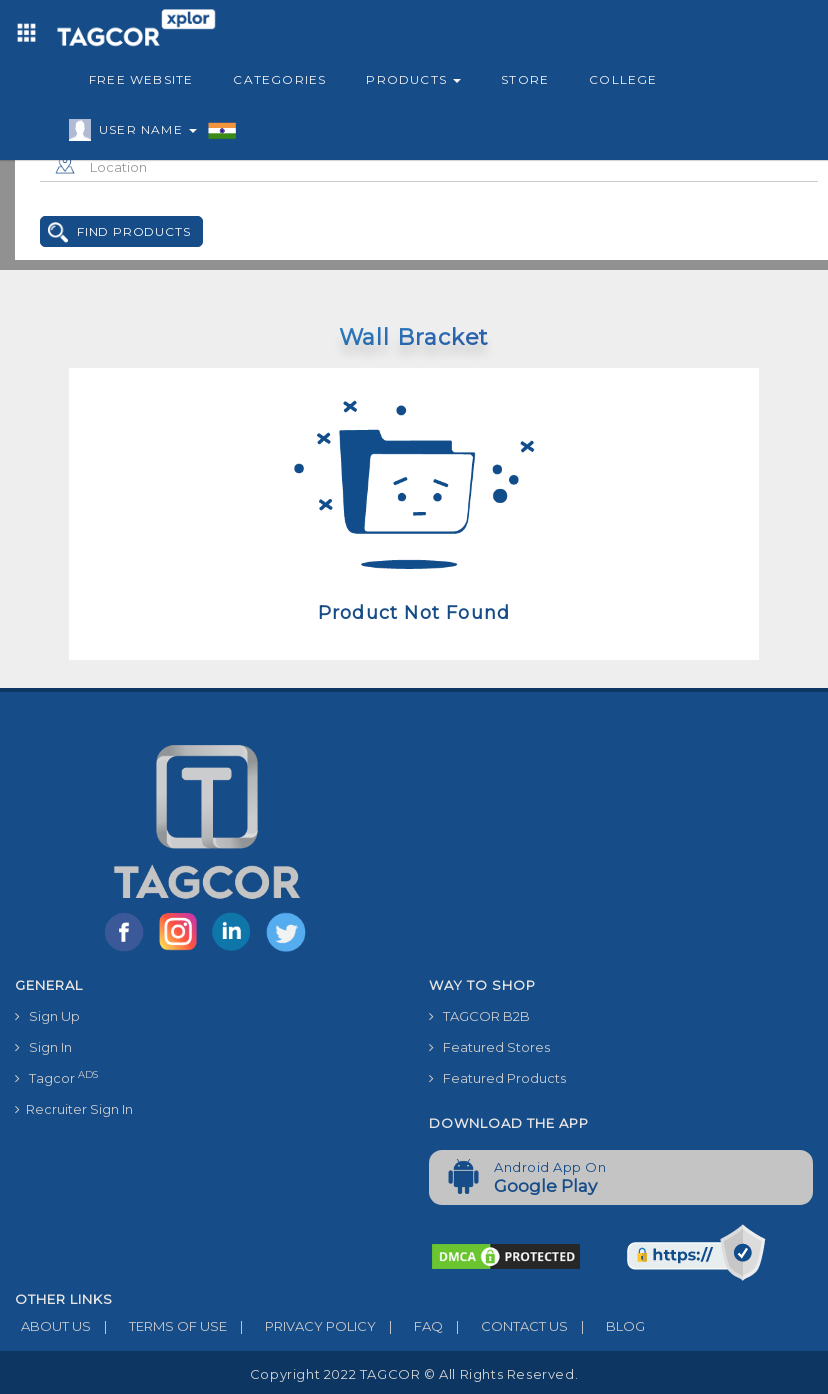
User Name (143, 133)
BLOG (606, 1326)
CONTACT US (505, 1326)
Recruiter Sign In (74, 1109)
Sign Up (47, 1016)
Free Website (141, 79)
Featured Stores (489, 1047)
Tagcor (56, 1077)
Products (413, 79)
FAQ (409, 1326)
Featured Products (497, 1078)
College (623, 79)
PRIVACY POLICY (301, 1326)
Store (525, 79)
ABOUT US (53, 1326)
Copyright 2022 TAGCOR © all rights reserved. (414, 1374)
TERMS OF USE (159, 1326)
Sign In (43, 1047)
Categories (279, 79)
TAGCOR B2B (479, 1016)
